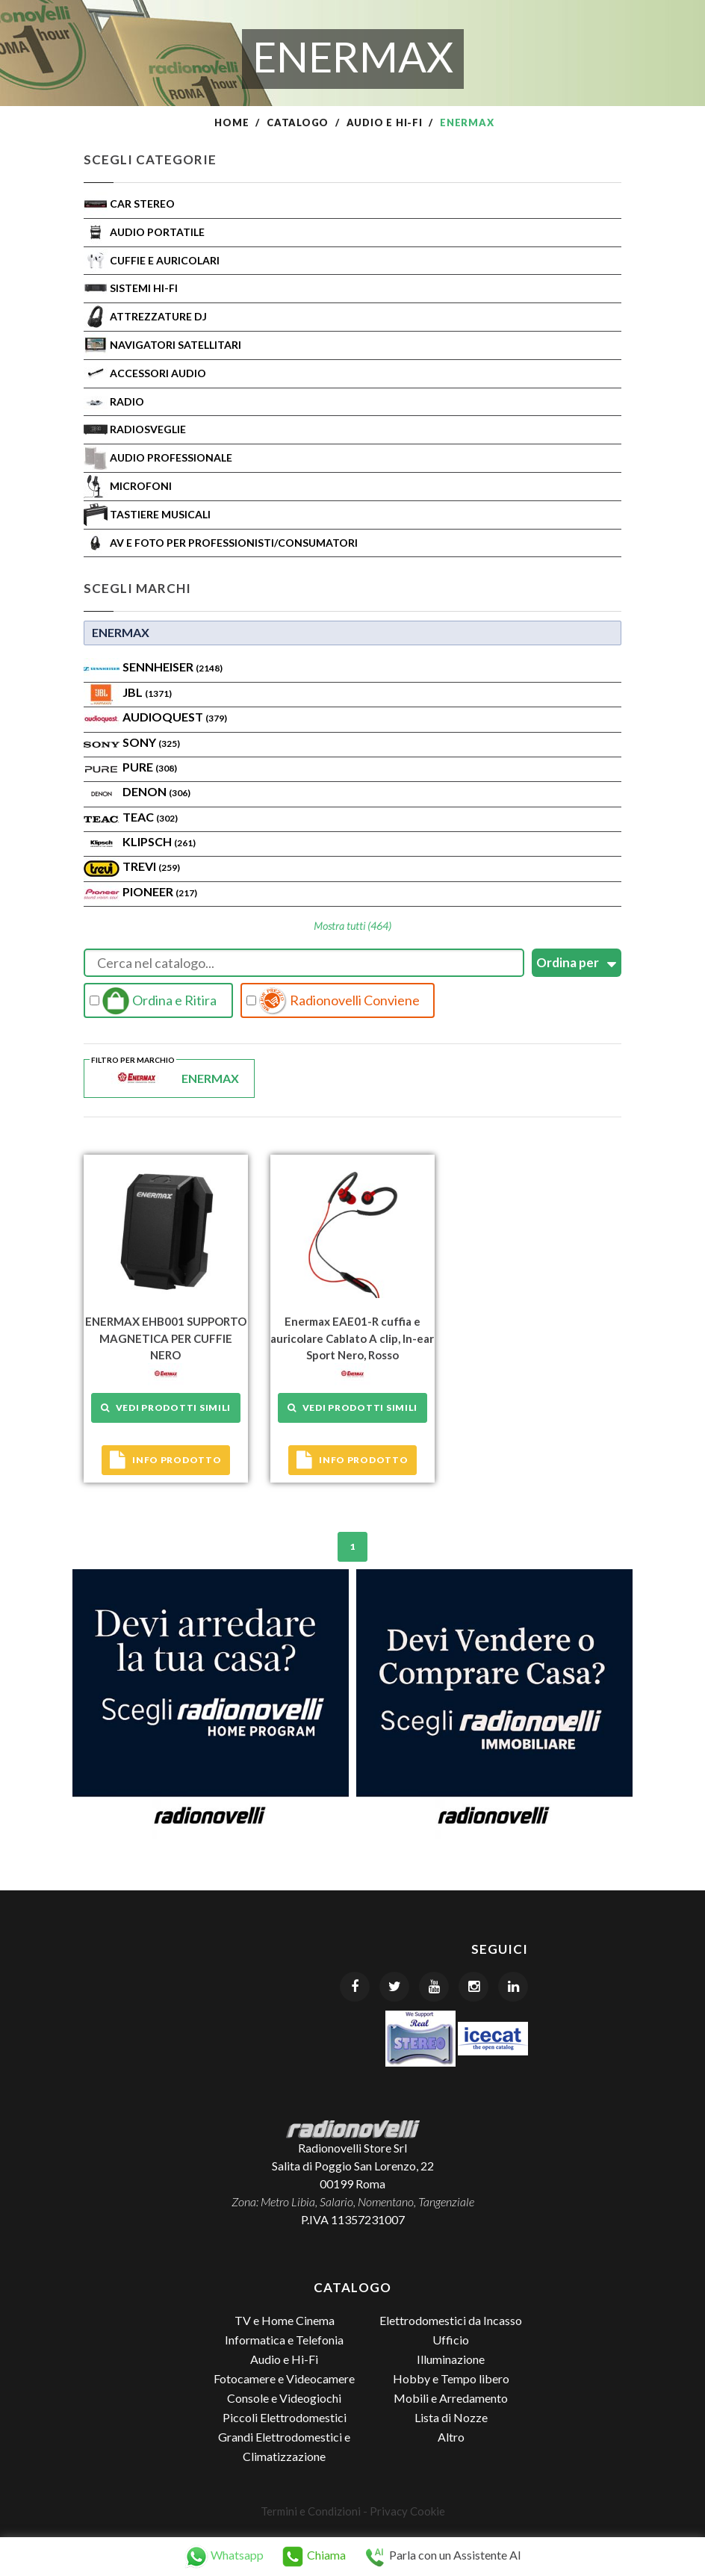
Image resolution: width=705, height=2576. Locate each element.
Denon (156, 791)
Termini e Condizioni (311, 2511)
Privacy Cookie (407, 2511)
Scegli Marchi (137, 588)
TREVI (151, 866)
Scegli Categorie (150, 159)
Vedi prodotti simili (166, 1407)
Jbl (147, 692)
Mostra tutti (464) (352, 925)
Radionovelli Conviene (333, 1001)
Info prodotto (165, 1460)
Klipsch (159, 841)
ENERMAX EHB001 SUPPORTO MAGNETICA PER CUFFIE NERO (165, 1338)
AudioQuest (174, 717)
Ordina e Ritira (153, 1001)
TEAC (150, 817)
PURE (149, 767)
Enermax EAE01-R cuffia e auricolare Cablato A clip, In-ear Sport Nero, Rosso (352, 1338)
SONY (151, 742)
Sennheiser (172, 666)
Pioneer (159, 891)
